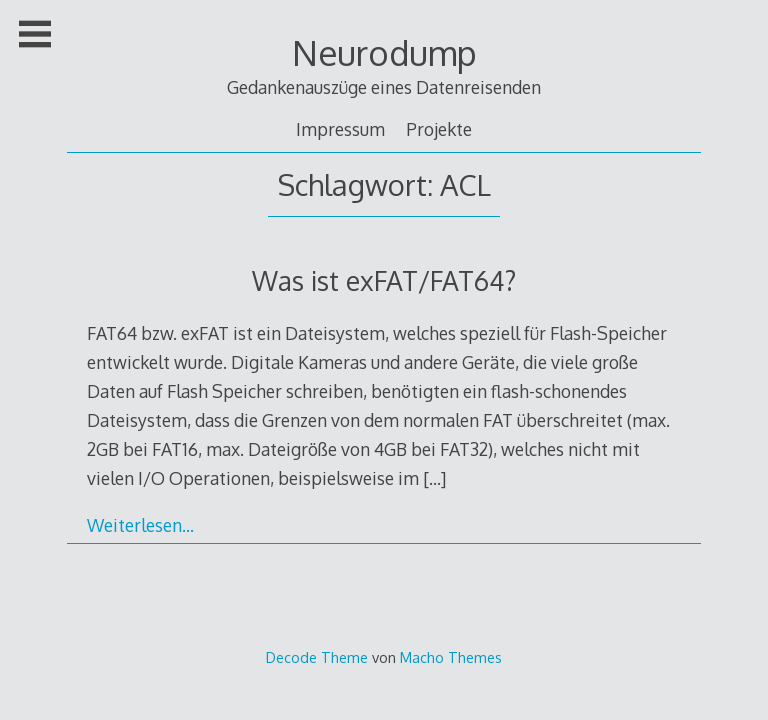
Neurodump (384, 52)
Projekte (439, 129)
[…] (434, 478)
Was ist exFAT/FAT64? (384, 280)
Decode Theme (317, 657)
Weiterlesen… (140, 525)
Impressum (340, 129)
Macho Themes (451, 657)
